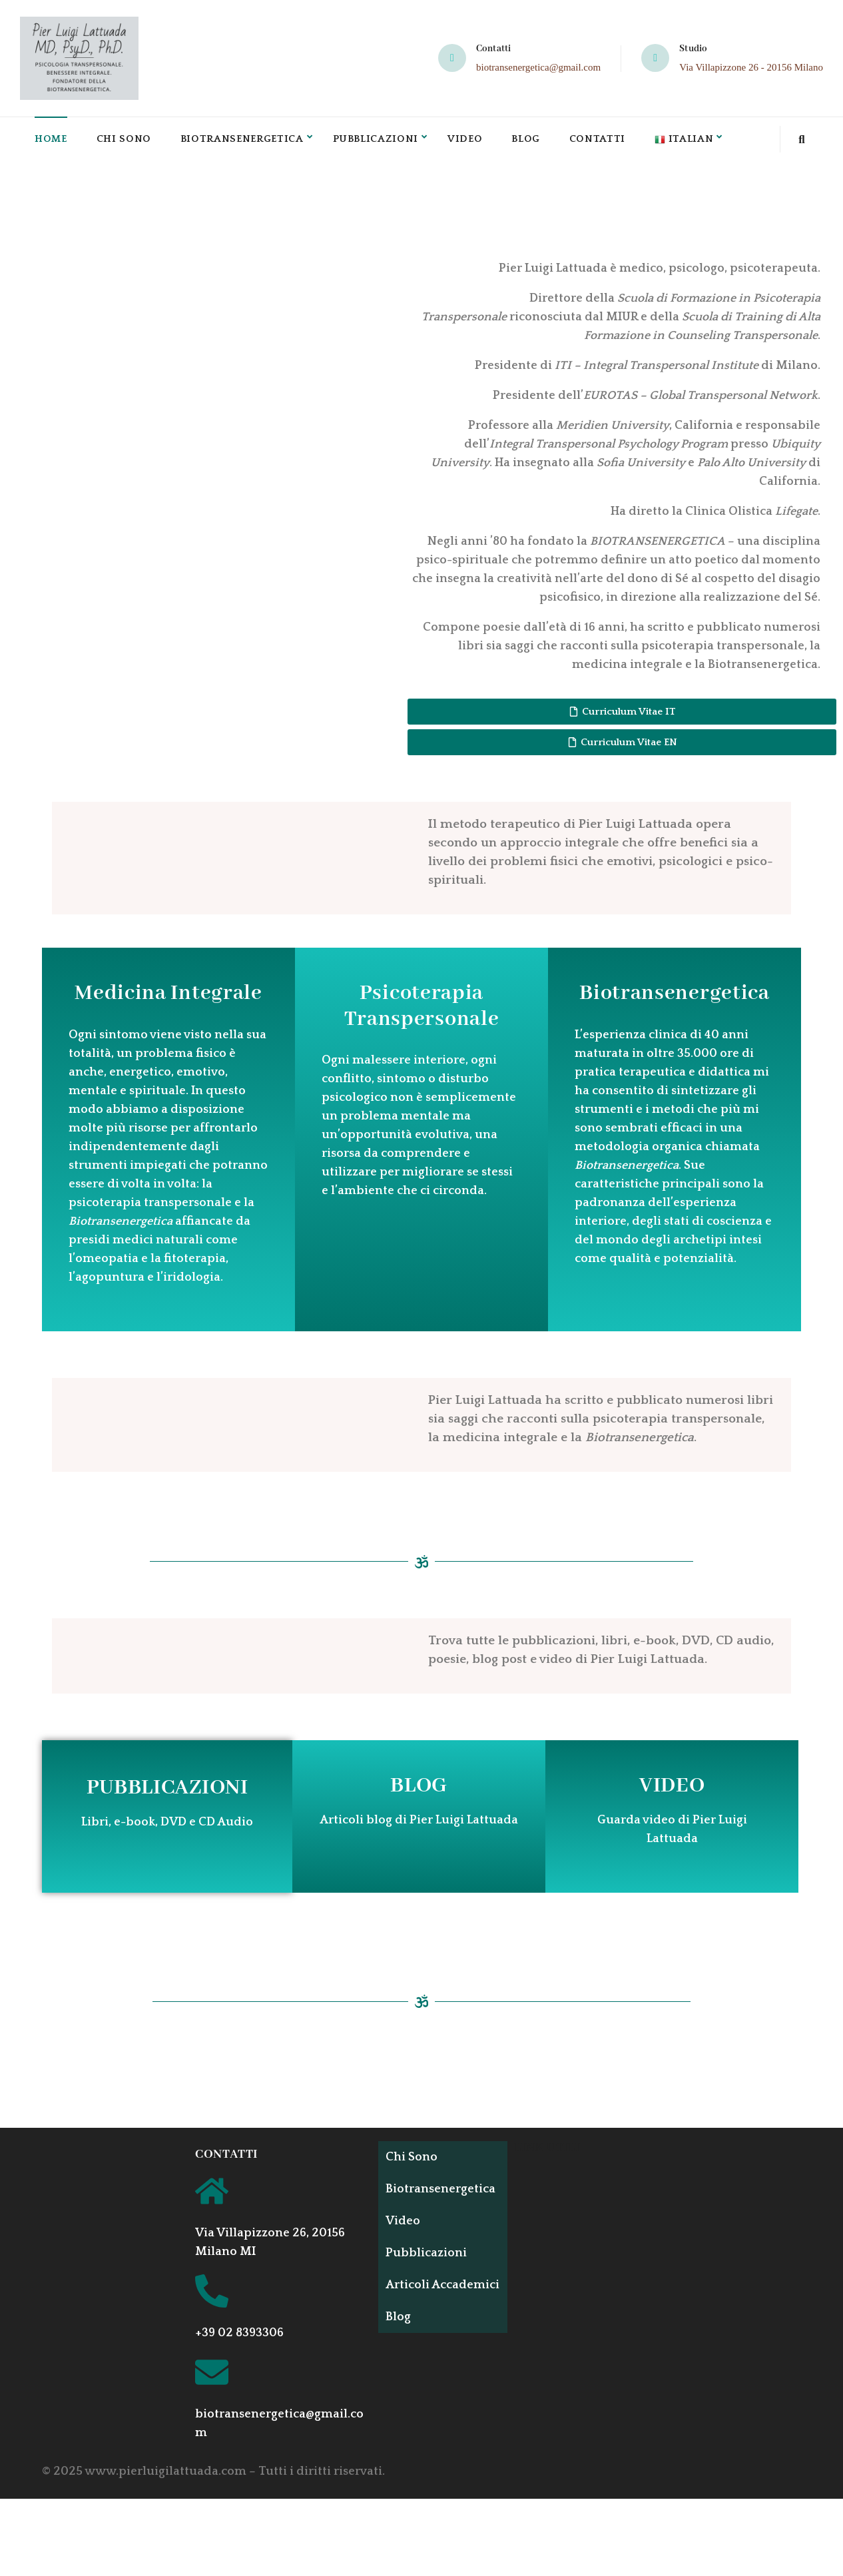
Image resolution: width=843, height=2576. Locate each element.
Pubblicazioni (381, 141)
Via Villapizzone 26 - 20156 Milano (751, 67)
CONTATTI (226, 2158)
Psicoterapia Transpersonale (421, 1010)
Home (51, 141)
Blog (534, 141)
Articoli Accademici (422, 2295)
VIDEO (672, 1789)
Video (473, 141)
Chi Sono (125, 141)
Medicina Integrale (168, 997)
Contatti (606, 141)
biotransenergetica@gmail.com (538, 67)
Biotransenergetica (245, 141)
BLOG (419, 1789)
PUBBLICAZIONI (167, 1791)
